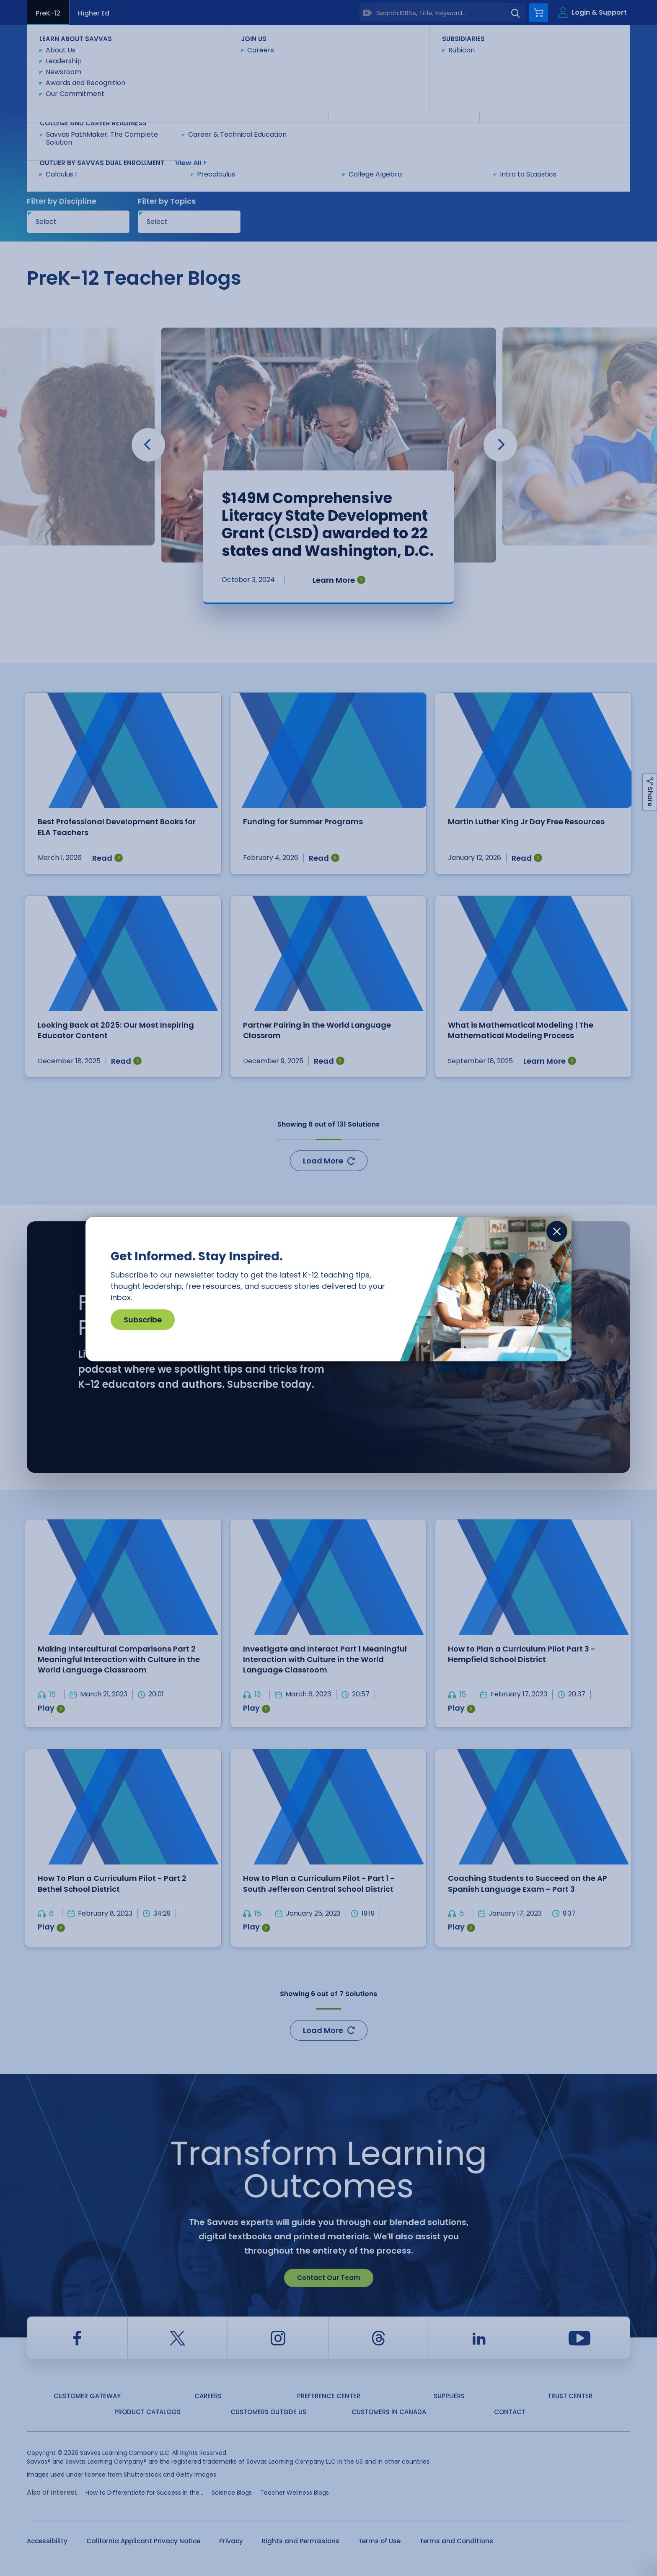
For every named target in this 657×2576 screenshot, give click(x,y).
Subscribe (143, 1319)
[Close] (556, 1231)
